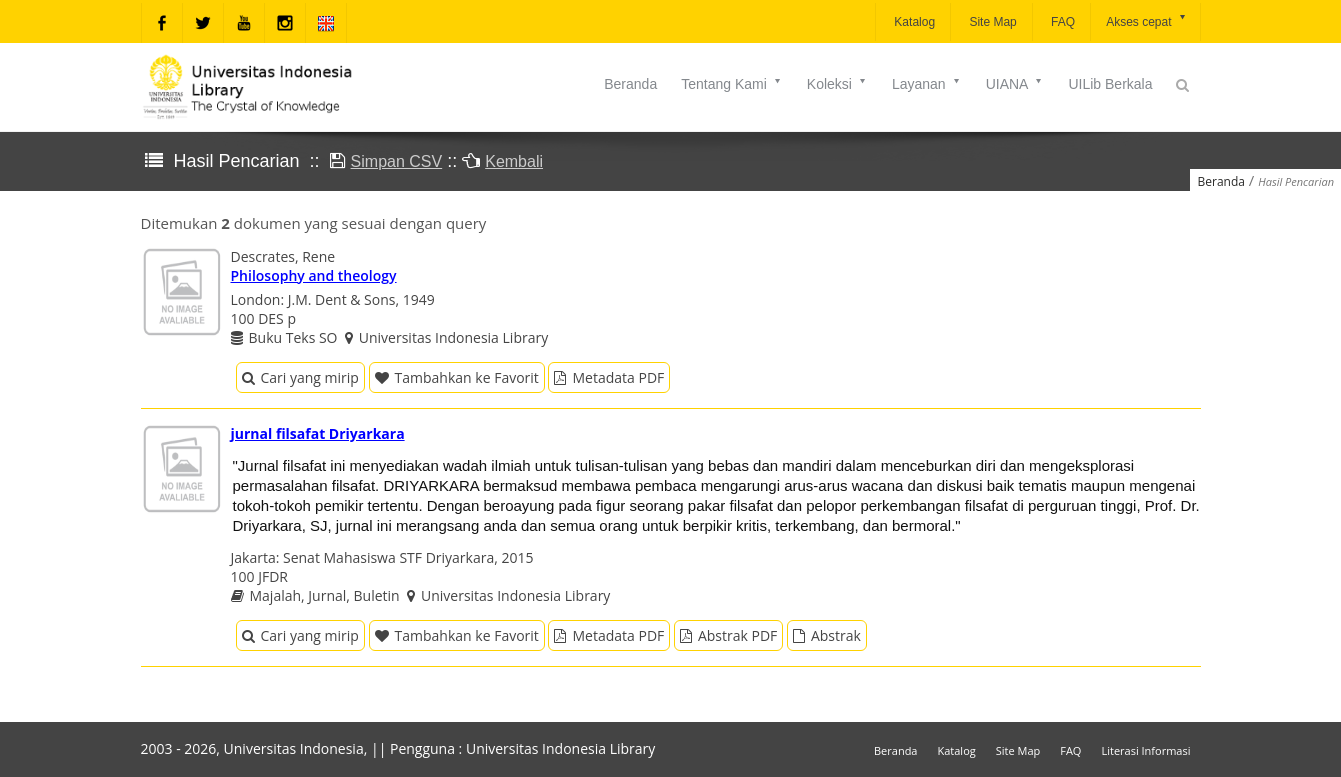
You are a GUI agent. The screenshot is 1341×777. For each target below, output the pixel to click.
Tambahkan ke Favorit (457, 377)
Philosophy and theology (314, 275)
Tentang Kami (732, 84)
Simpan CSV (397, 161)
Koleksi (837, 84)
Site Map (991, 22)
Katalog (913, 22)
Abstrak (827, 635)
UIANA (1015, 84)
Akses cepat (1146, 20)
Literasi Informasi (1145, 750)
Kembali (514, 161)
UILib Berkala (1110, 84)
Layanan (927, 84)
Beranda (630, 84)
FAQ (1061, 22)
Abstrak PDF (728, 635)
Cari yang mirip (300, 377)
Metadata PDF (609, 377)
